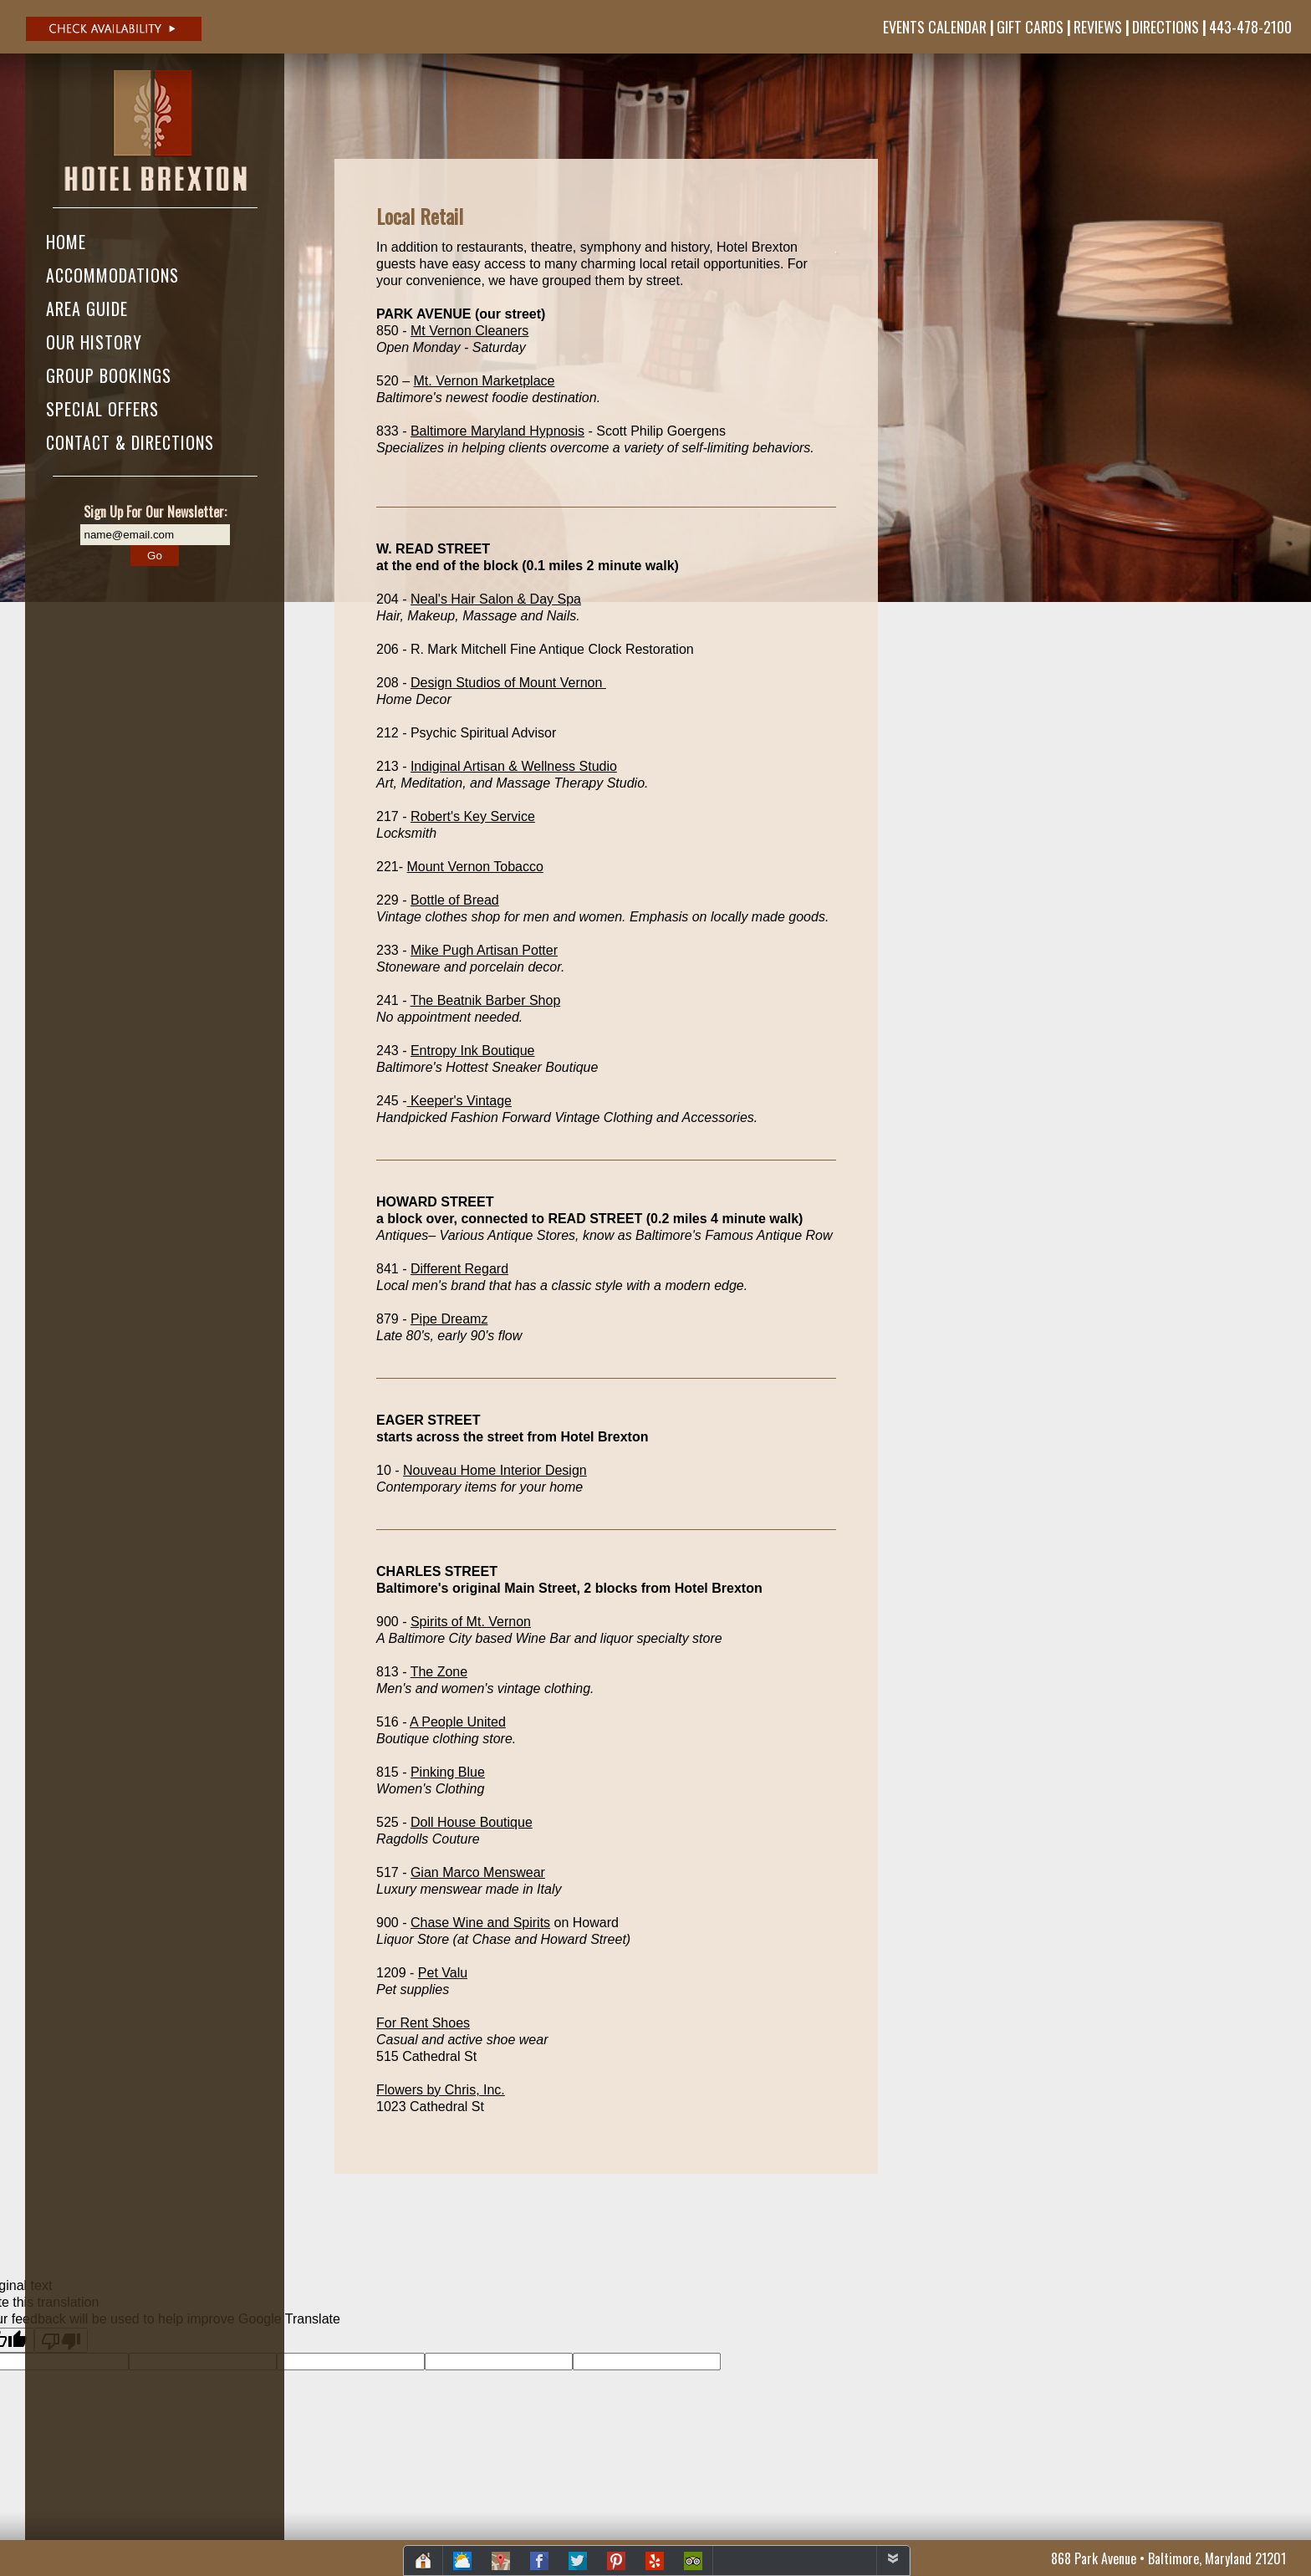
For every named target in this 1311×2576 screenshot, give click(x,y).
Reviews (1098, 27)
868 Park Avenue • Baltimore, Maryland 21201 (1168, 2558)
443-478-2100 (1250, 27)
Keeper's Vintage (459, 1101)
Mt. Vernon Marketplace (483, 381)
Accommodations (112, 275)
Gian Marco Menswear (478, 1872)
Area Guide (87, 308)
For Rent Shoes (423, 2023)
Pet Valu (442, 1973)
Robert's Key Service (473, 816)
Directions (1165, 27)
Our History (94, 342)
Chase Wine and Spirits (480, 1922)
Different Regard (459, 1269)
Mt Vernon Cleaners (469, 331)
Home (66, 241)
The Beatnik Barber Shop (486, 1000)
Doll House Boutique (472, 1822)
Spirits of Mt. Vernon (471, 1621)
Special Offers (102, 408)
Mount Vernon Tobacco (474, 867)
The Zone (439, 1672)
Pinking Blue (448, 1772)
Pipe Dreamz (449, 1319)
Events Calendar (935, 27)
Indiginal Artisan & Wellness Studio (514, 766)
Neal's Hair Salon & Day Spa (496, 599)
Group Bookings (108, 375)
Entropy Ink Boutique (473, 1050)
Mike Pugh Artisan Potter (484, 950)
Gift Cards (1030, 27)
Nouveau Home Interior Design (495, 1470)
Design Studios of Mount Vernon (508, 683)
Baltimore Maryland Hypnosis (497, 431)
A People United (458, 1722)
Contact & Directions (130, 442)
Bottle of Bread (455, 900)
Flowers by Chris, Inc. (440, 2090)
